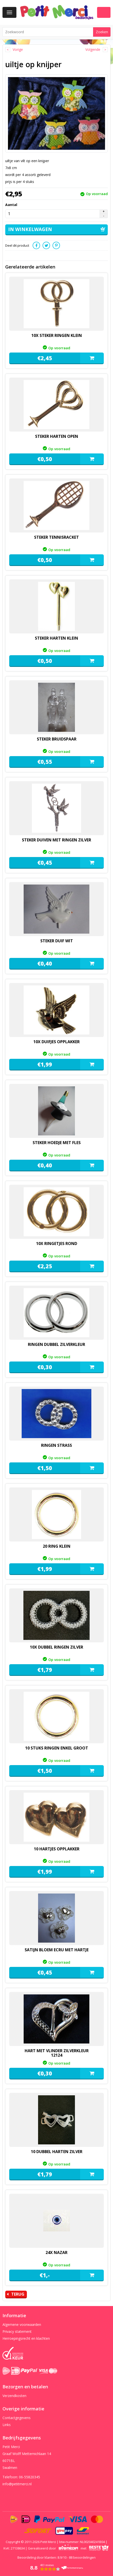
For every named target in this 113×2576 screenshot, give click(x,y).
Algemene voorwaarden (21, 2324)
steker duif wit (56, 941)
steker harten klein (56, 638)
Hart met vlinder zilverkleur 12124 (57, 2052)
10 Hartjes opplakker (56, 1849)
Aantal (11, 204)
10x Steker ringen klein (56, 335)
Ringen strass (56, 1445)
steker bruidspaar (56, 739)
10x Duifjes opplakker (56, 1041)
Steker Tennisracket (56, 537)
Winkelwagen (104, 12)
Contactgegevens (16, 2417)
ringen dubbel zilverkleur (56, 1344)
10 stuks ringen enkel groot (56, 1748)
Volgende (92, 49)
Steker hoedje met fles (57, 1142)
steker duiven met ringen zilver (56, 840)
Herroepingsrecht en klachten (26, 2338)
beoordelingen (82, 2557)
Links (6, 2424)
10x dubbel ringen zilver (56, 1647)
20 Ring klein (56, 1546)
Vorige (18, 49)
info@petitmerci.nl (17, 2484)
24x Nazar (56, 2252)
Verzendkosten (14, 2395)
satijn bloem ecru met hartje (57, 1950)
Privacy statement (17, 2331)
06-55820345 (29, 2477)
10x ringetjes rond (56, 1243)
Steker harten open (56, 436)
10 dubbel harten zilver (56, 2151)
